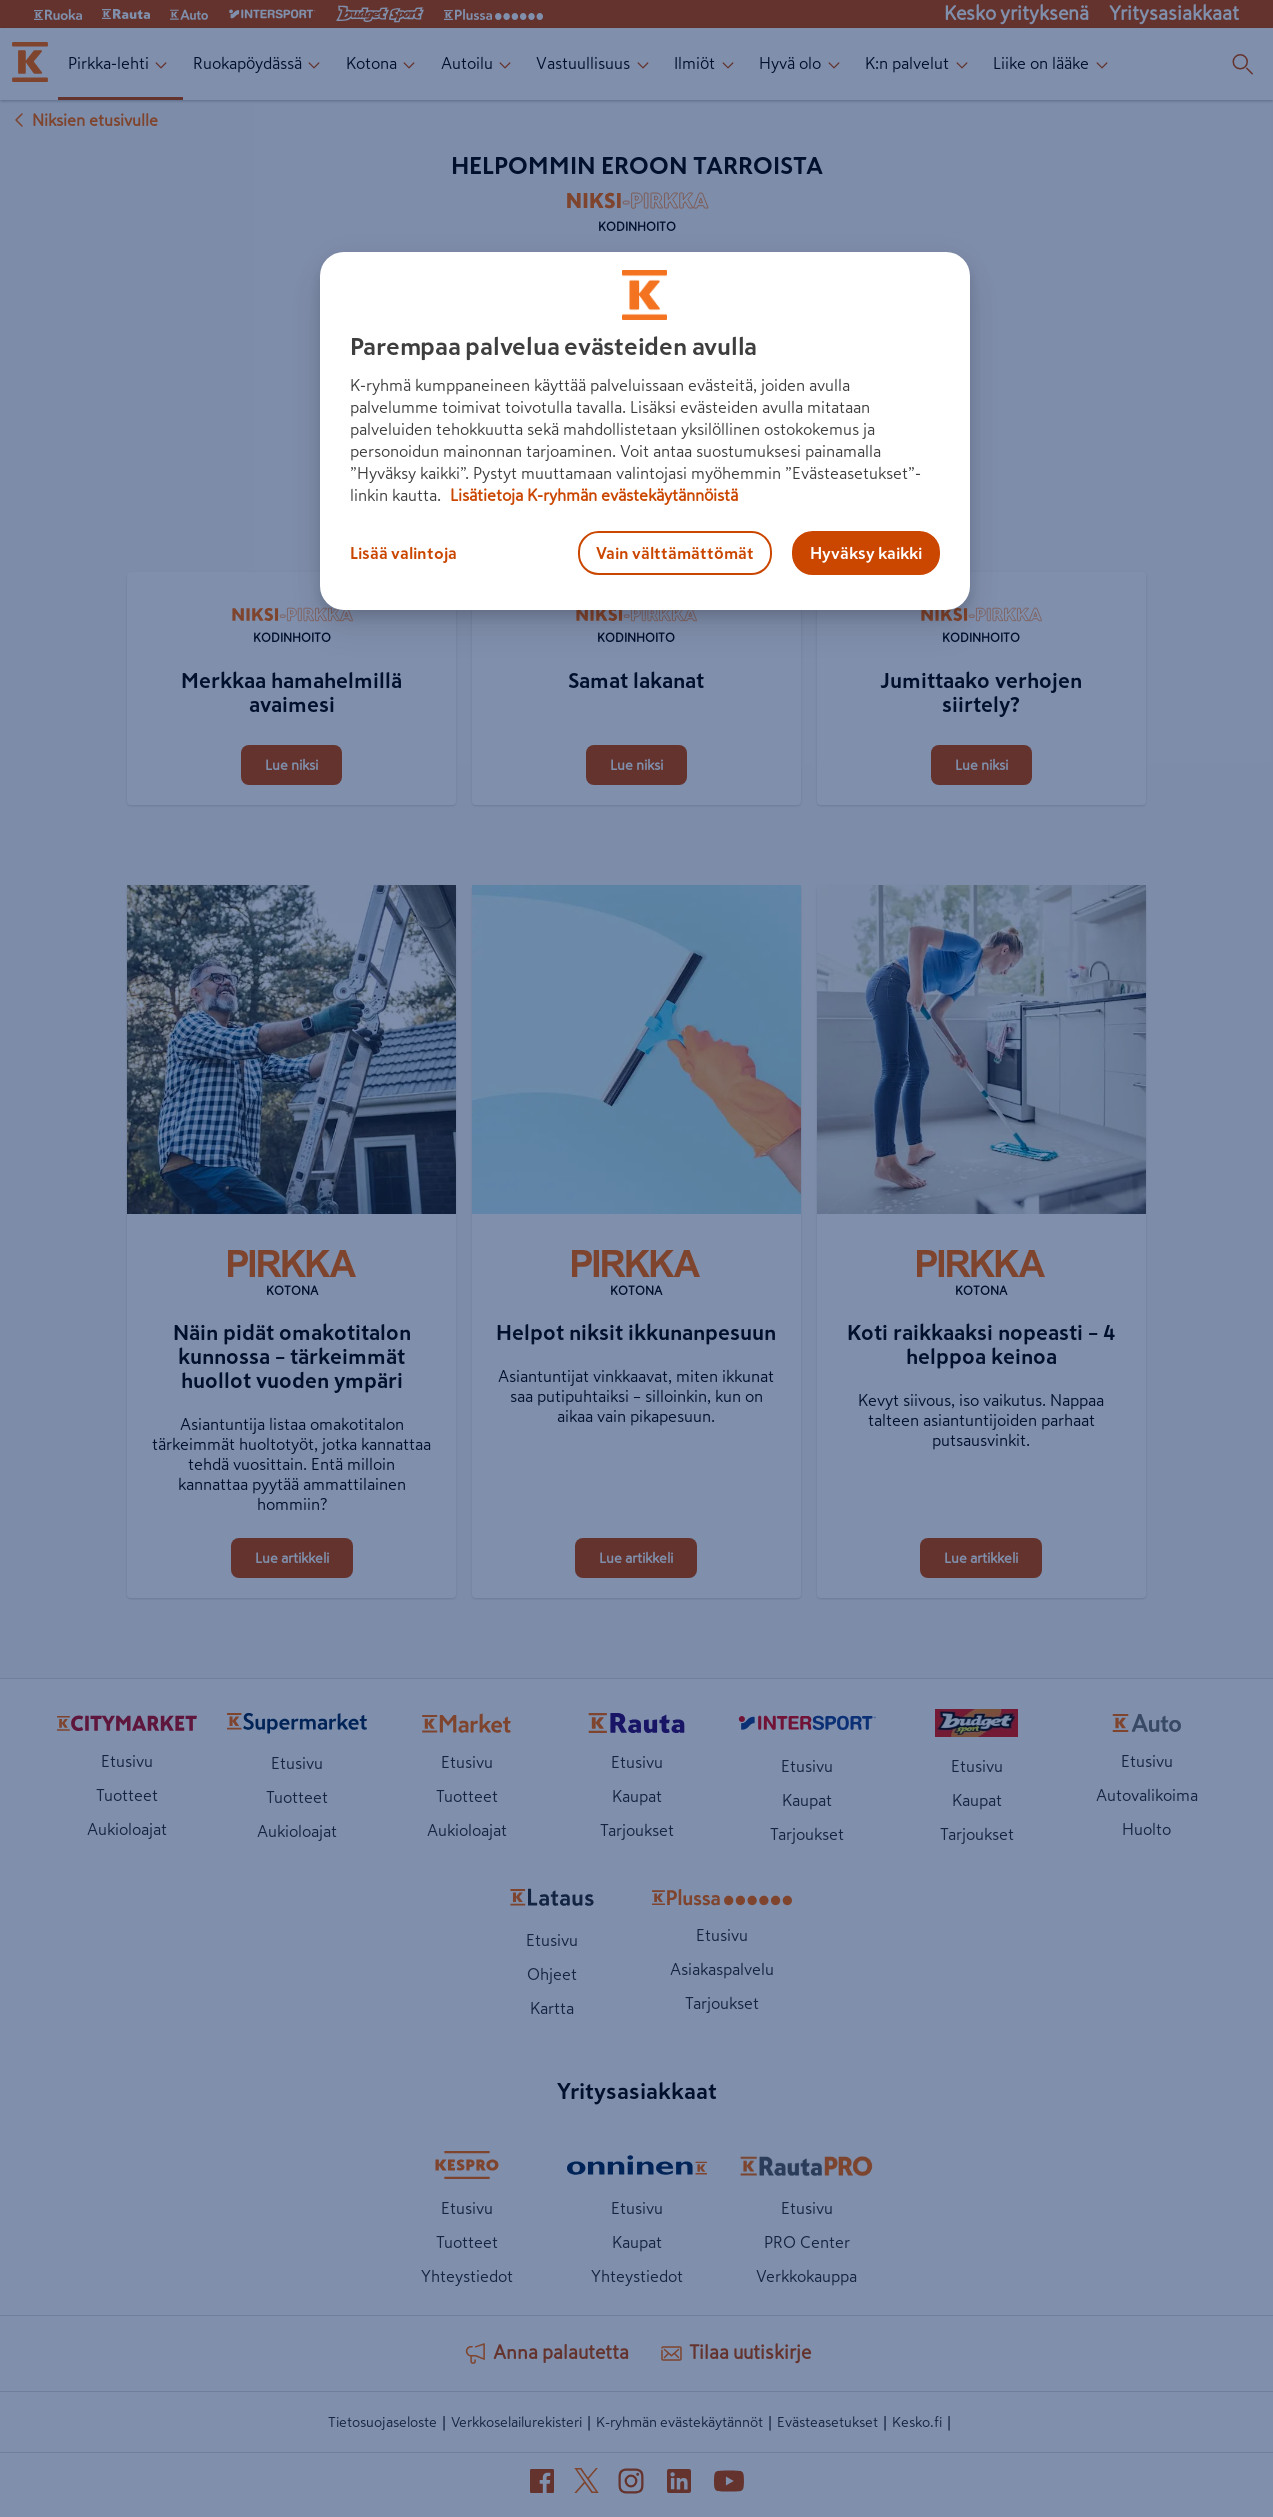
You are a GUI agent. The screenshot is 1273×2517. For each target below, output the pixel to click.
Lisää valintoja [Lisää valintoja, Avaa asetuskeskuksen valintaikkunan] (403, 553)
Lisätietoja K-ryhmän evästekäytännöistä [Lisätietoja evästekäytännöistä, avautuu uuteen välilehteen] (592, 495)
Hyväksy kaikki (866, 553)
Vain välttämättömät (675, 553)
